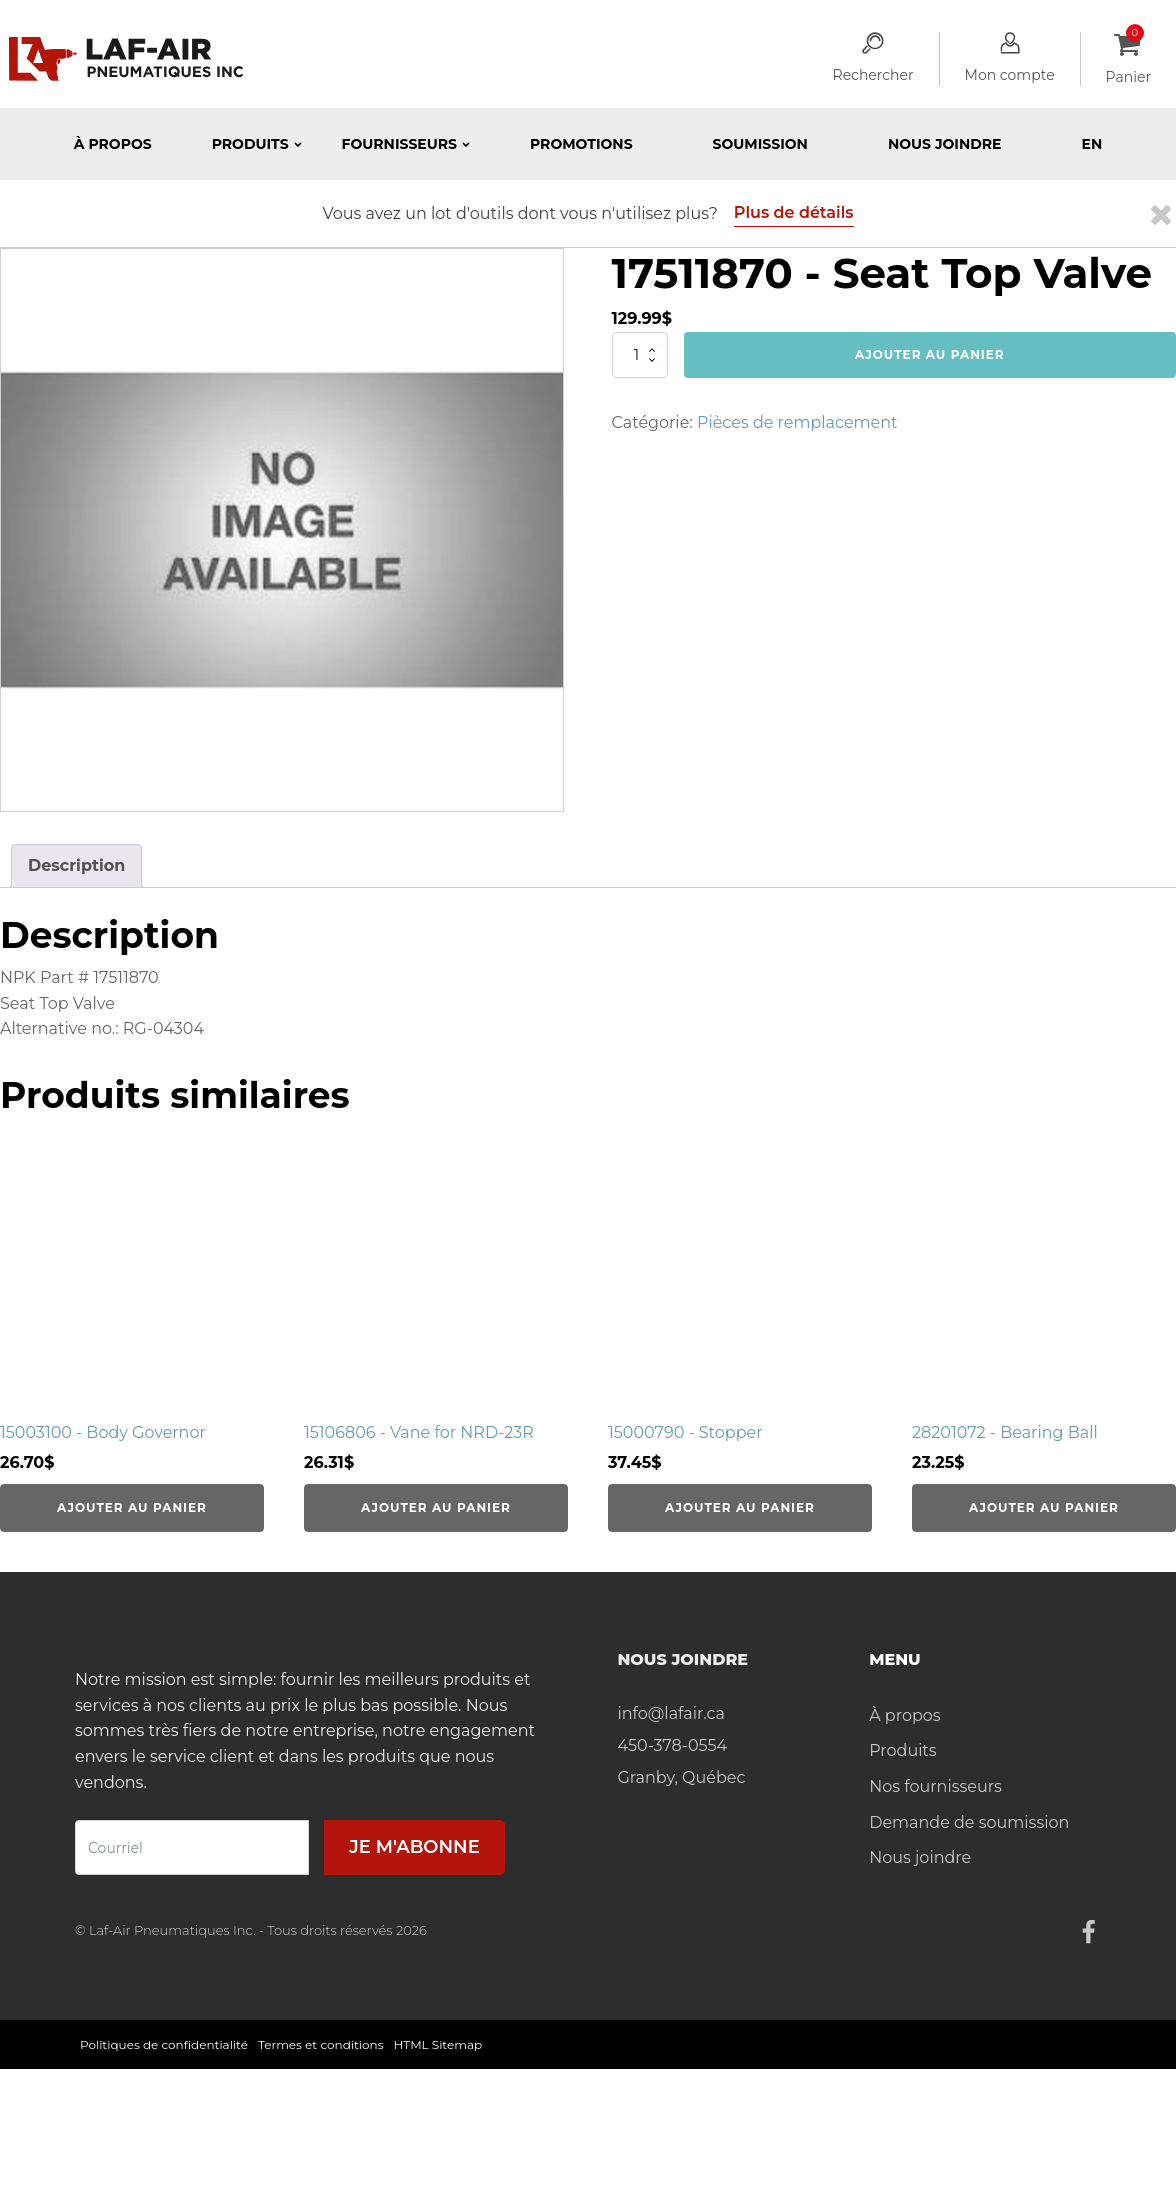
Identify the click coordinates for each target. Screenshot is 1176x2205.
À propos (113, 144)
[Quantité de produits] (640, 355)
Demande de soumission (969, 1822)
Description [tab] (76, 865)
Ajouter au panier (930, 354)
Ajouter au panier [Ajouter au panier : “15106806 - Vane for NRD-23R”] (436, 1507)
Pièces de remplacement (797, 422)
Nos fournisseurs (935, 1786)
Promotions (581, 144)
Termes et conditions (321, 2044)
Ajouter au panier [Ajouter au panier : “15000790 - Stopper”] (740, 1507)
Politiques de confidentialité (164, 2044)
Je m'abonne (414, 1847)
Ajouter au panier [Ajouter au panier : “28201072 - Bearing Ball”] (1044, 1507)
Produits (902, 1750)
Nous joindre (945, 144)
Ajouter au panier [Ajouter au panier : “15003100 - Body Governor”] (132, 1507)
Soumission (760, 144)
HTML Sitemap (438, 2044)
